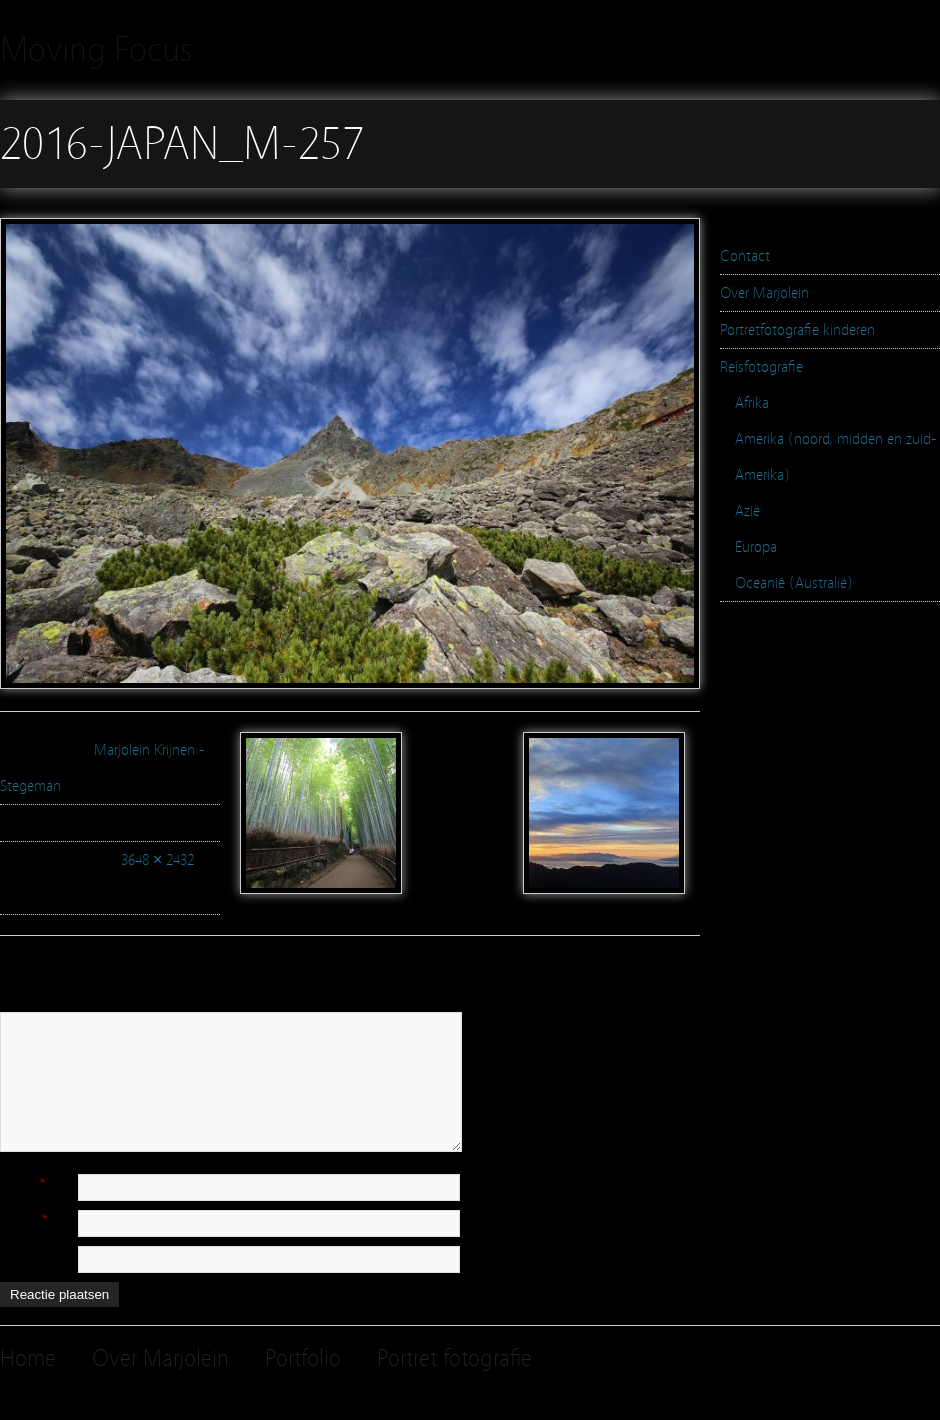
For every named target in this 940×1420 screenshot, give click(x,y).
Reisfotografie (761, 367)
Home (28, 1358)
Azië (747, 511)
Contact (745, 256)
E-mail (19, 1219)
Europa (756, 547)
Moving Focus (96, 49)
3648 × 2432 (157, 860)
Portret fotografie (454, 1358)
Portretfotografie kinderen (797, 330)
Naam (18, 1183)
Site (11, 1255)
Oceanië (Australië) (794, 583)
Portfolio (303, 1358)
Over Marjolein (764, 293)
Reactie (22, 1003)
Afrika (752, 403)
